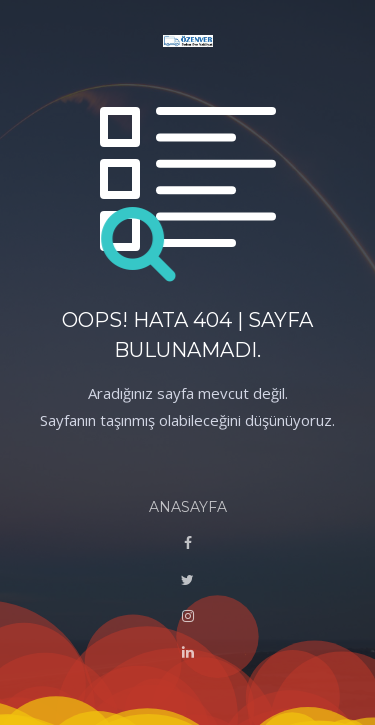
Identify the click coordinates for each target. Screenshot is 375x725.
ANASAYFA (188, 507)
